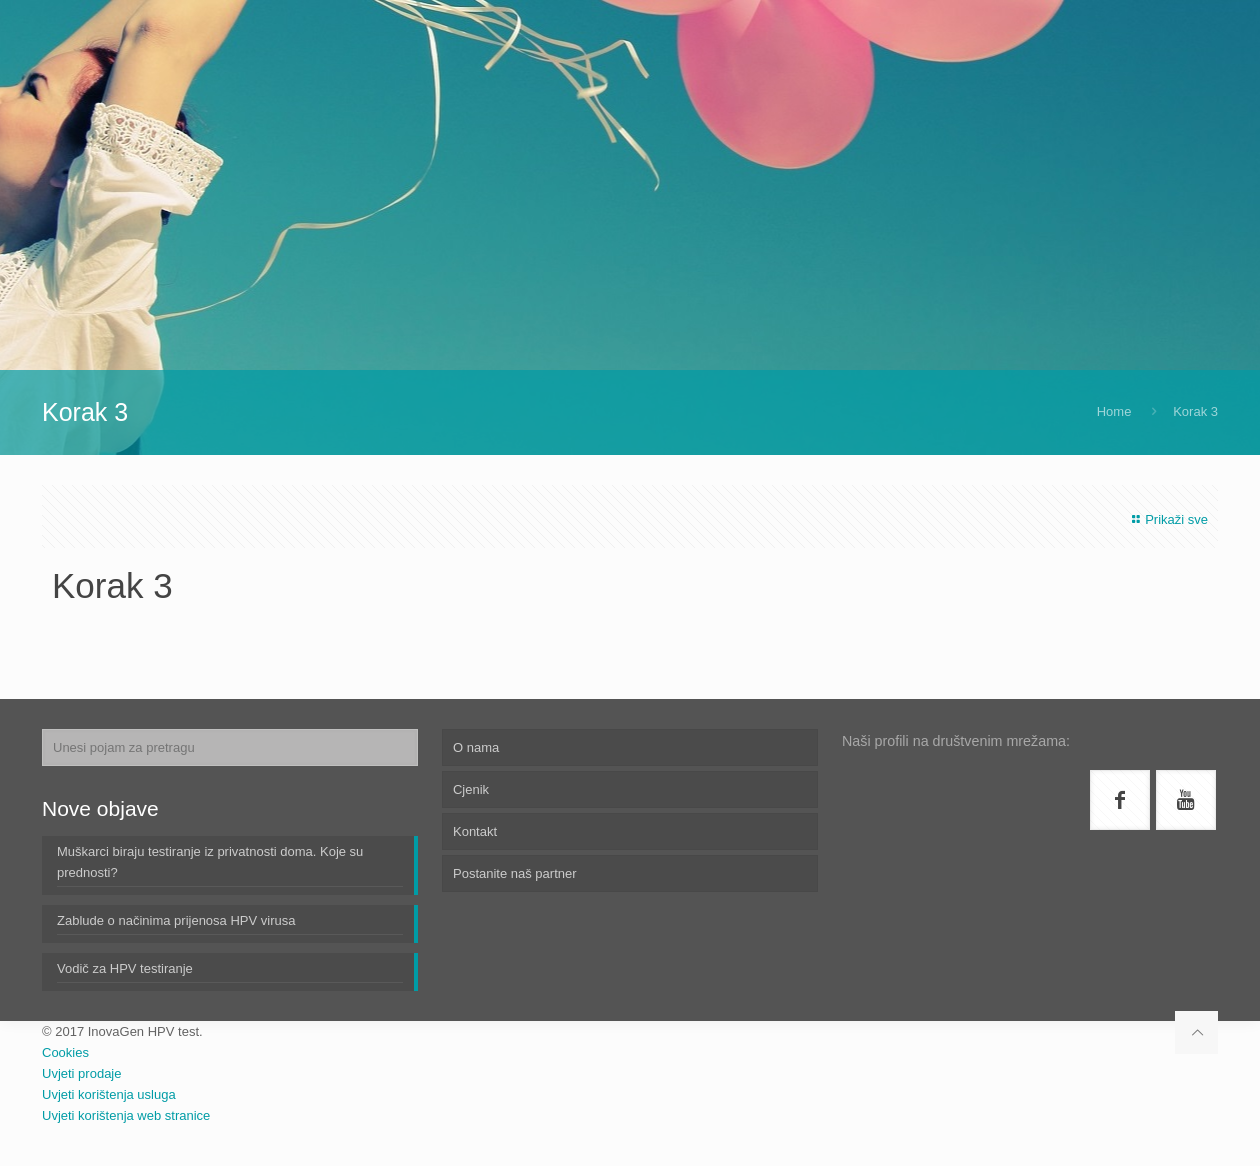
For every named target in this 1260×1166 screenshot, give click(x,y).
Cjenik (471, 789)
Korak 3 (1195, 411)
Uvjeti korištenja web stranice (126, 1115)
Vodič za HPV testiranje (125, 968)
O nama (476, 747)
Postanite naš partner (515, 873)
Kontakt (475, 831)
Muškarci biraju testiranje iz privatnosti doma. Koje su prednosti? (210, 862)
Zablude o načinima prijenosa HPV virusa (176, 920)
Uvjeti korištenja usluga (109, 1094)
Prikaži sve (1167, 519)
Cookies (65, 1052)
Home (1114, 411)
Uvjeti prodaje (82, 1073)
